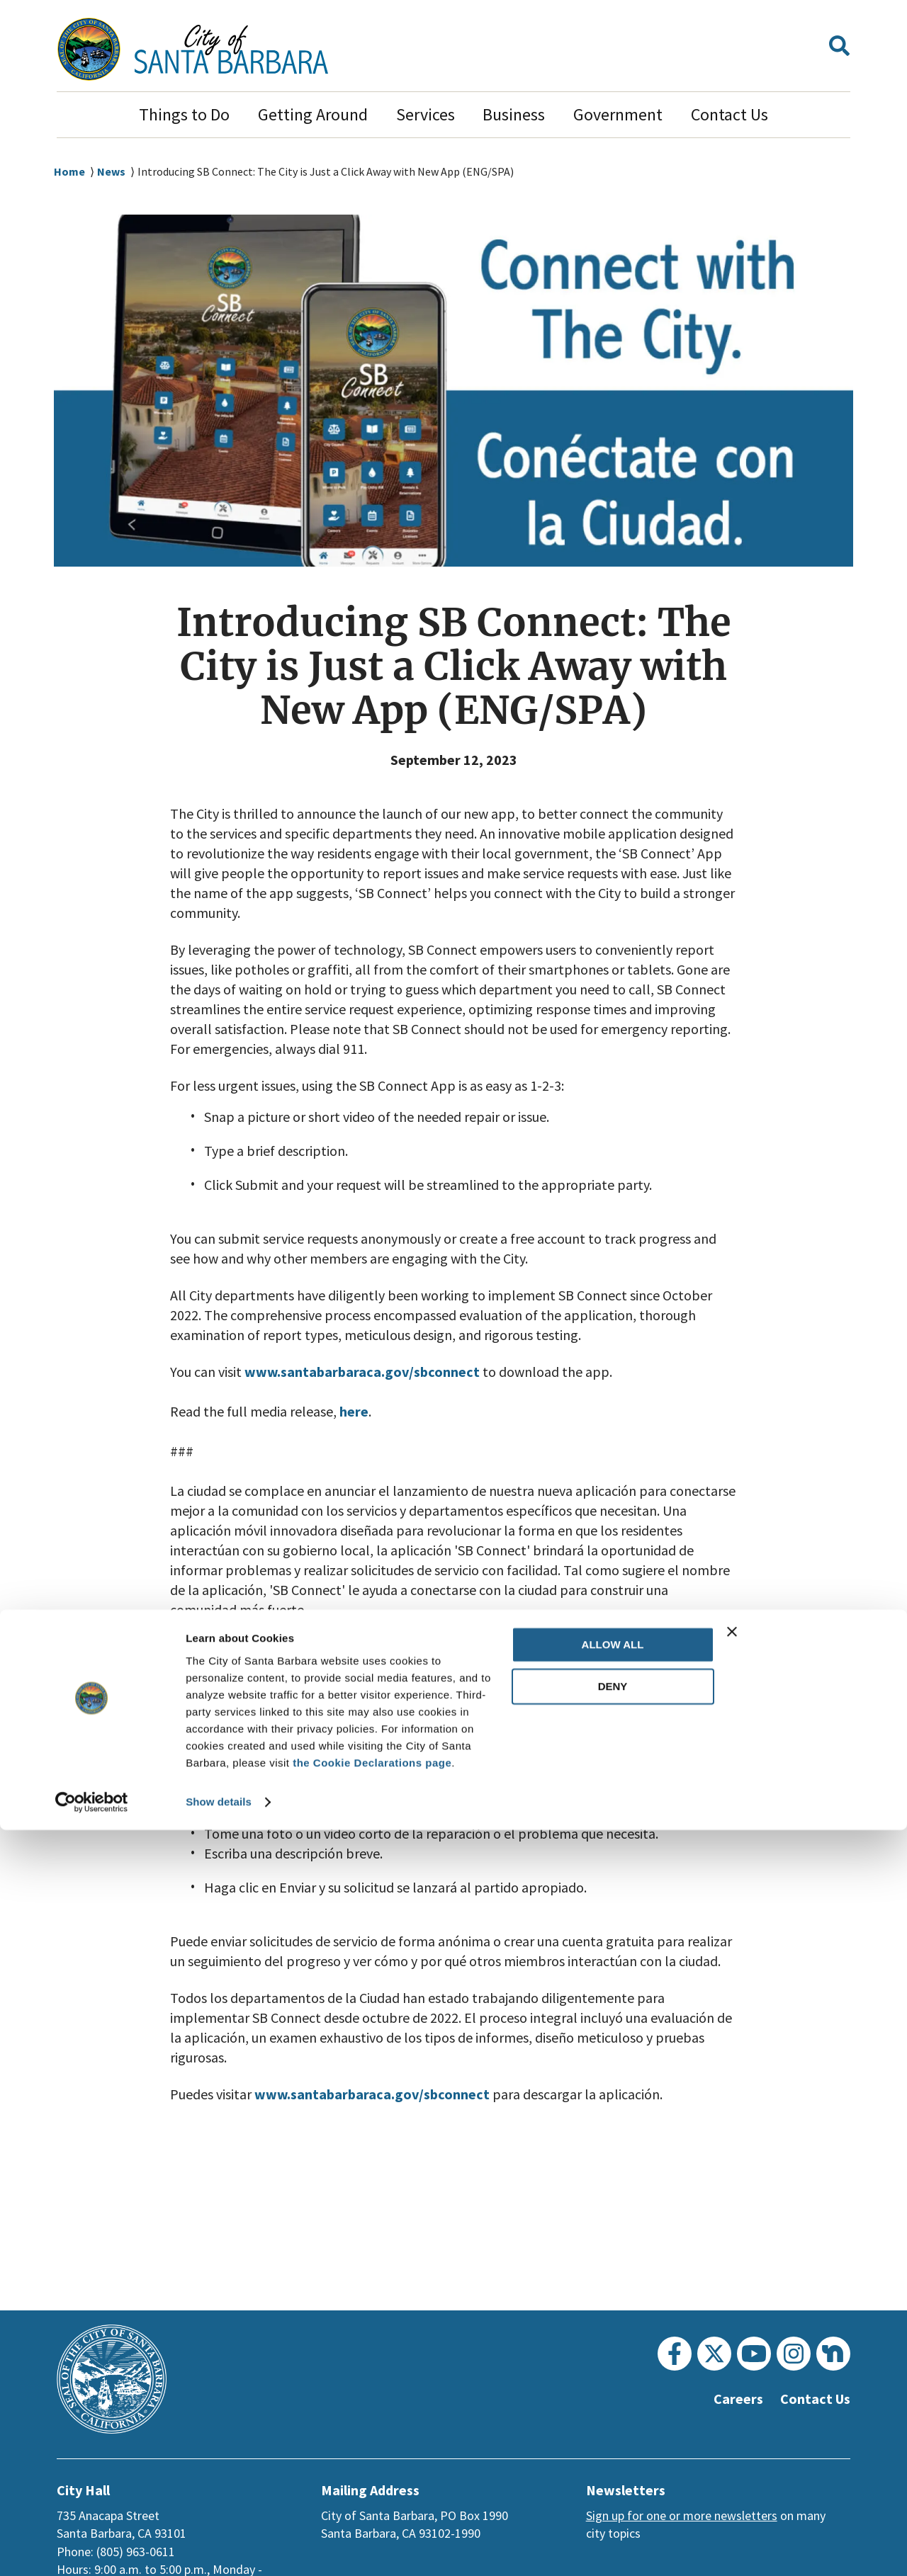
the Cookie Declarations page (372, 2509)
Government (618, 114)
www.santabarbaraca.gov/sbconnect (367, 1372)
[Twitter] (714, 2354)
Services (425, 114)
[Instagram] (794, 2354)
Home (69, 172)
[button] (839, 49)
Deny (613, 2433)
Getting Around (313, 114)
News (112, 172)
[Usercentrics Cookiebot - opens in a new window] (92, 2548)
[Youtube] (754, 2354)
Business (514, 114)
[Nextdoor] (833, 2354)
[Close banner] (808, 2378)
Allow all (613, 2391)
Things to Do (184, 114)
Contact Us (729, 114)
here (354, 1411)
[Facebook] (675, 2354)
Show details (219, 2548)
